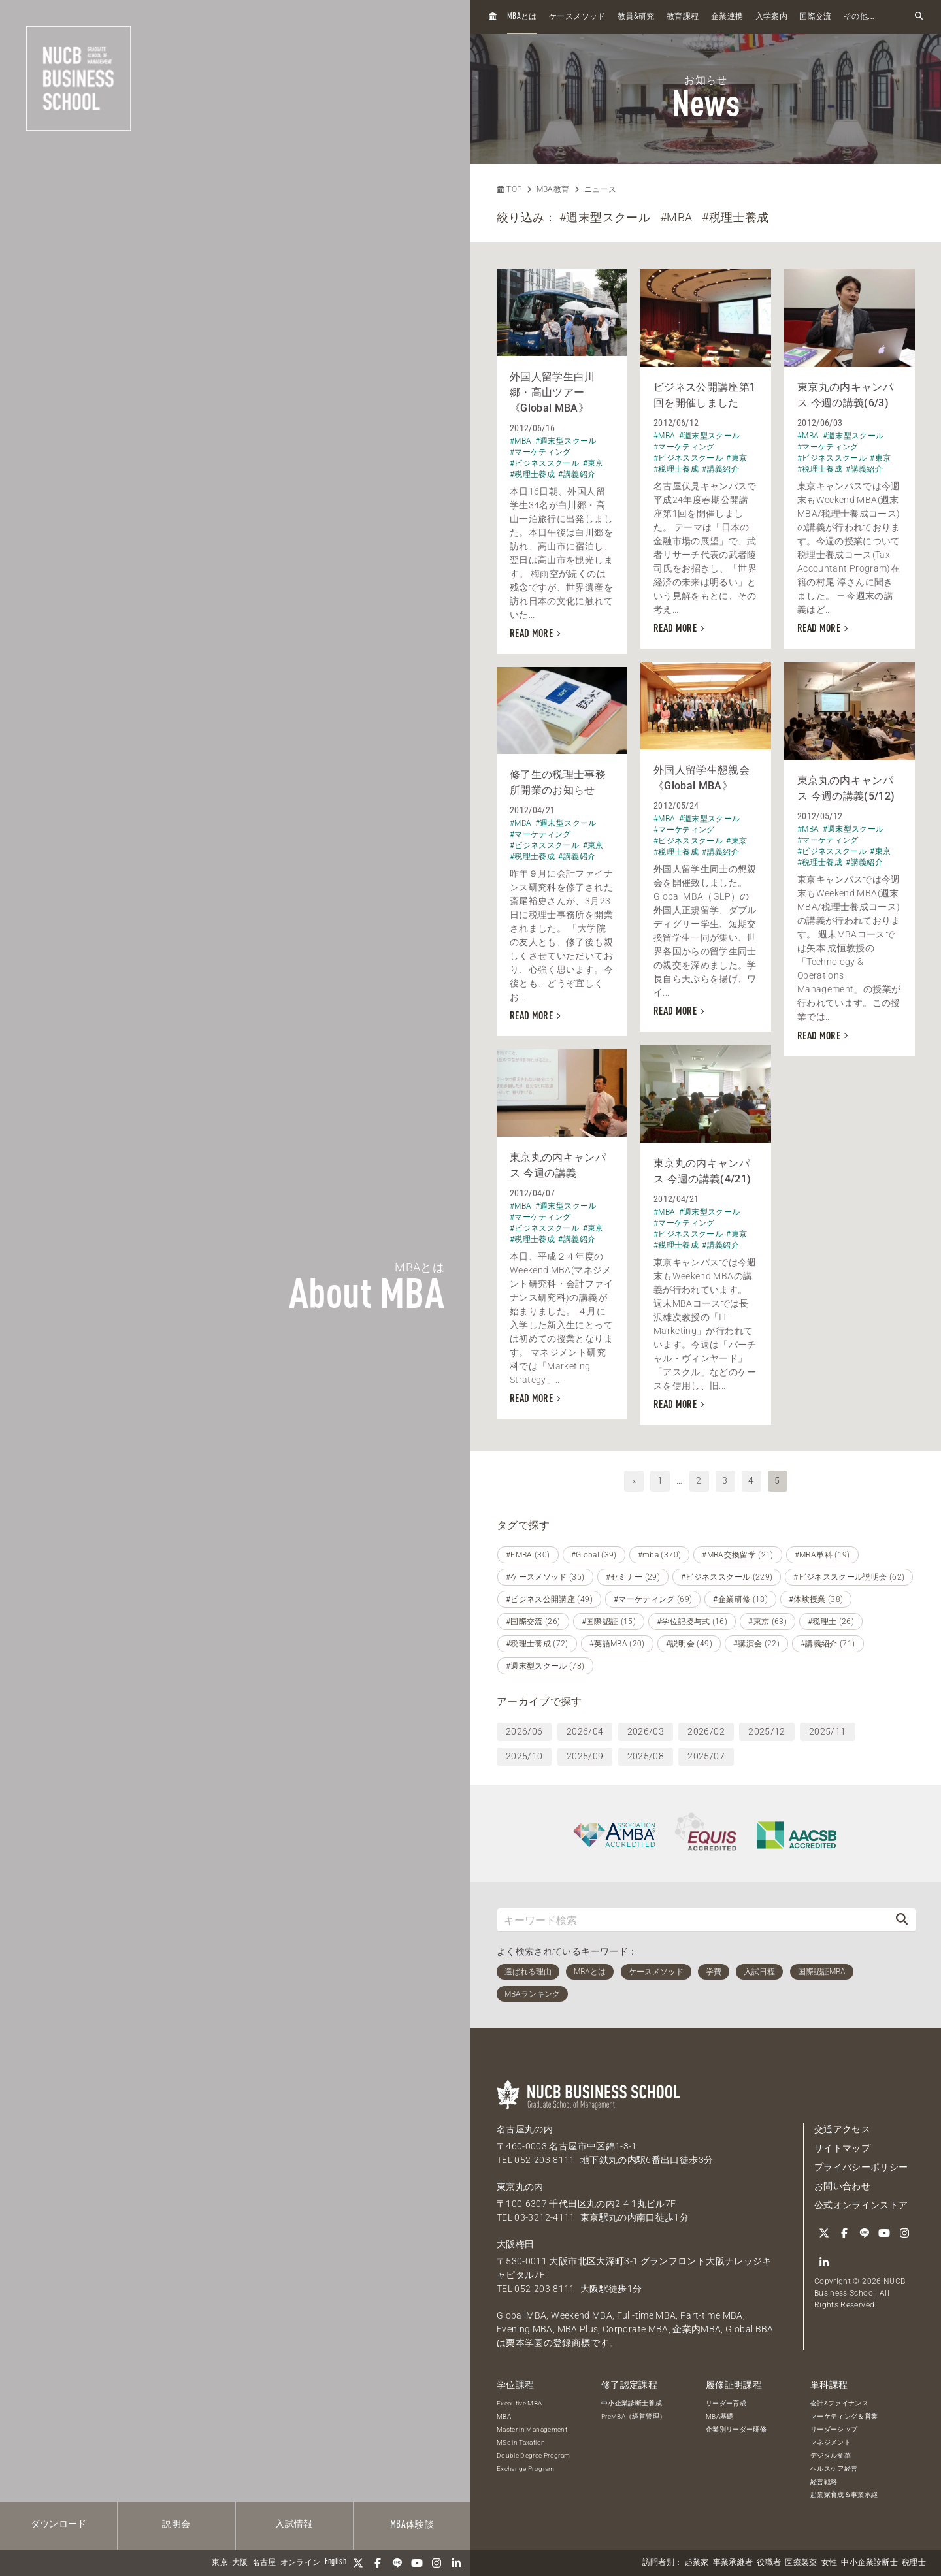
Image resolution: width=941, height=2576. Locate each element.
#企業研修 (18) (740, 1599)
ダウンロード (59, 2524)
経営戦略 (823, 2481)
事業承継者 (733, 2563)
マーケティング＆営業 (844, 2416)
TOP (509, 189)
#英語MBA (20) (617, 1643)
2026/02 (705, 1731)
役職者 (769, 2563)
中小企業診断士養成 (631, 2403)
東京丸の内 (520, 2186)
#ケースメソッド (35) (545, 1577)
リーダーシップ (833, 2429)
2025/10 (524, 1756)
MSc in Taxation (521, 2442)
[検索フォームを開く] (919, 16)
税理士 (914, 2563)
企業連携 (727, 17)
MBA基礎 (720, 2416)
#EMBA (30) (528, 1554)
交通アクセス (842, 2129)
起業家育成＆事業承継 (844, 2494)
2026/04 (585, 1731)
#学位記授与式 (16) (692, 1621)
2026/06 (524, 1731)
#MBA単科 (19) (822, 1554)
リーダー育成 (726, 2403)
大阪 (240, 2563)
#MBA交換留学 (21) (738, 1554)
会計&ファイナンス (839, 2403)
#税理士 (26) (831, 1621)
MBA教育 (553, 189)
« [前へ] (634, 1480)
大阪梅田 (515, 2244)
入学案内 (771, 17)
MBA (504, 2416)
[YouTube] (417, 2563)
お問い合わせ (842, 2186)
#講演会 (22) (756, 1643)
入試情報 (293, 2524)
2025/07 (705, 1756)
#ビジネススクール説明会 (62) (848, 1577)
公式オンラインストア (861, 2205)
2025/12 (766, 1731)
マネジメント (830, 2442)
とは (522, 16)
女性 (829, 2563)
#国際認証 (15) (609, 1621)
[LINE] (397, 2563)
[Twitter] (358, 2563)
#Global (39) (594, 1554)
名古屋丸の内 (525, 2129)
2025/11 (827, 1731)
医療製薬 (801, 2563)
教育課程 (683, 17)
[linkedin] (456, 2563)
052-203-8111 (544, 2160)
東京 (220, 2563)
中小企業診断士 (869, 2563)
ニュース (600, 189)
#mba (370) (660, 1554)
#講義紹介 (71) (828, 1643)
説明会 (176, 2524)
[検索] (902, 1919)
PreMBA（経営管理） (633, 2416)
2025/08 (645, 1756)
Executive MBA (519, 2403)
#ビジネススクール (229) (726, 1577)
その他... (859, 17)
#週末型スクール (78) (545, 1666)
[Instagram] (436, 2563)
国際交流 (815, 17)
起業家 (697, 2563)
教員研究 (636, 16)
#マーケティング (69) (653, 1599)
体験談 (412, 2525)
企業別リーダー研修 (736, 2429)
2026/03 (645, 1731)
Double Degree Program (533, 2455)
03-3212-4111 (544, 2217)
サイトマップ (842, 2148)
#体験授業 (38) (816, 1599)
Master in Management (532, 2429)
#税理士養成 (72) (537, 1643)
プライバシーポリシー (861, 2167)
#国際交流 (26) (533, 1621)
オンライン (300, 2563)
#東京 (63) (767, 1621)
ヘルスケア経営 (833, 2468)
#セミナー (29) (633, 1577)
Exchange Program (526, 2468)
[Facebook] (378, 2563)
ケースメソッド (577, 17)
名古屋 (264, 2563)
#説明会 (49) (689, 1643)
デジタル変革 (830, 2455)
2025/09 (585, 1756)
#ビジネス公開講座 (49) (549, 1599)
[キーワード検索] (692, 1919)
